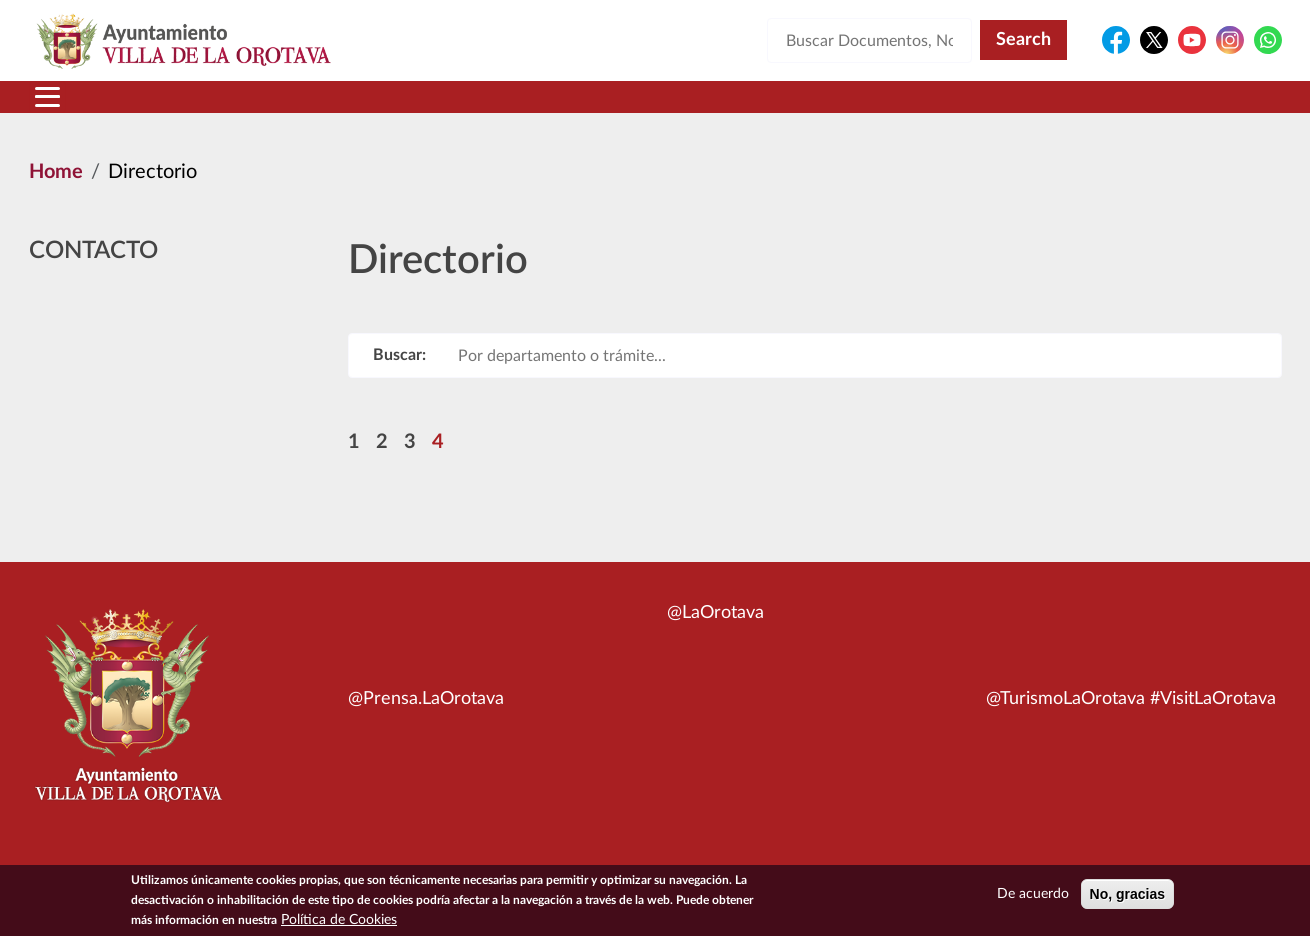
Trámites (759, 109)
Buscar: (399, 379)
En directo (1016, 109)
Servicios (621, 109)
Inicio (67, 109)
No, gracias (1127, 896)
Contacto (890, 109)
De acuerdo (1033, 896)
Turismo (1147, 109)
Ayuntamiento (349, 109)
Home (56, 196)
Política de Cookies (339, 922)
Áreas (497, 109)
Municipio (183, 109)
